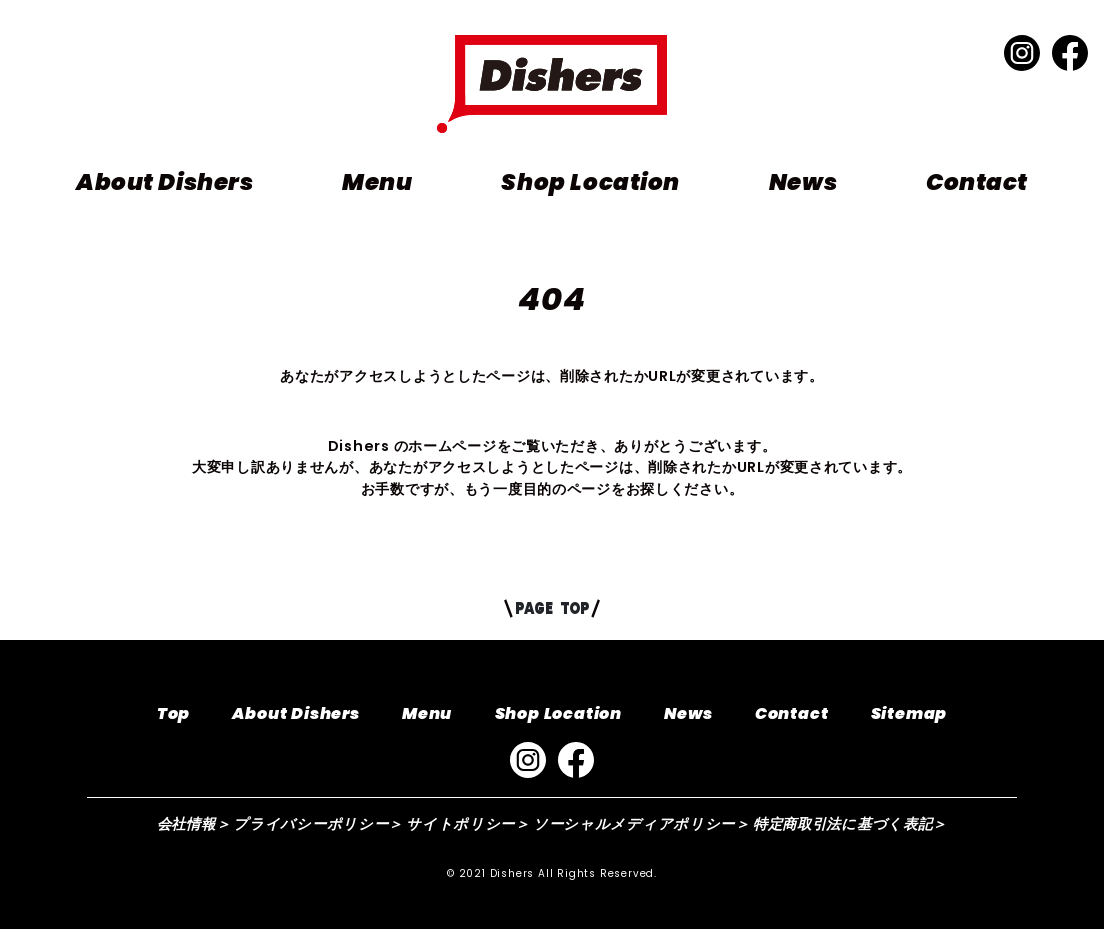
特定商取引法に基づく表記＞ (850, 824)
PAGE (551, 608)
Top (173, 713)
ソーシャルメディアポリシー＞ (641, 824)
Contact (977, 182)
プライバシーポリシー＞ (318, 824)
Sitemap (909, 713)
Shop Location (590, 182)
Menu (377, 182)
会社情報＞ (194, 824)
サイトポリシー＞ (468, 824)
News (803, 182)
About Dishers (164, 182)
